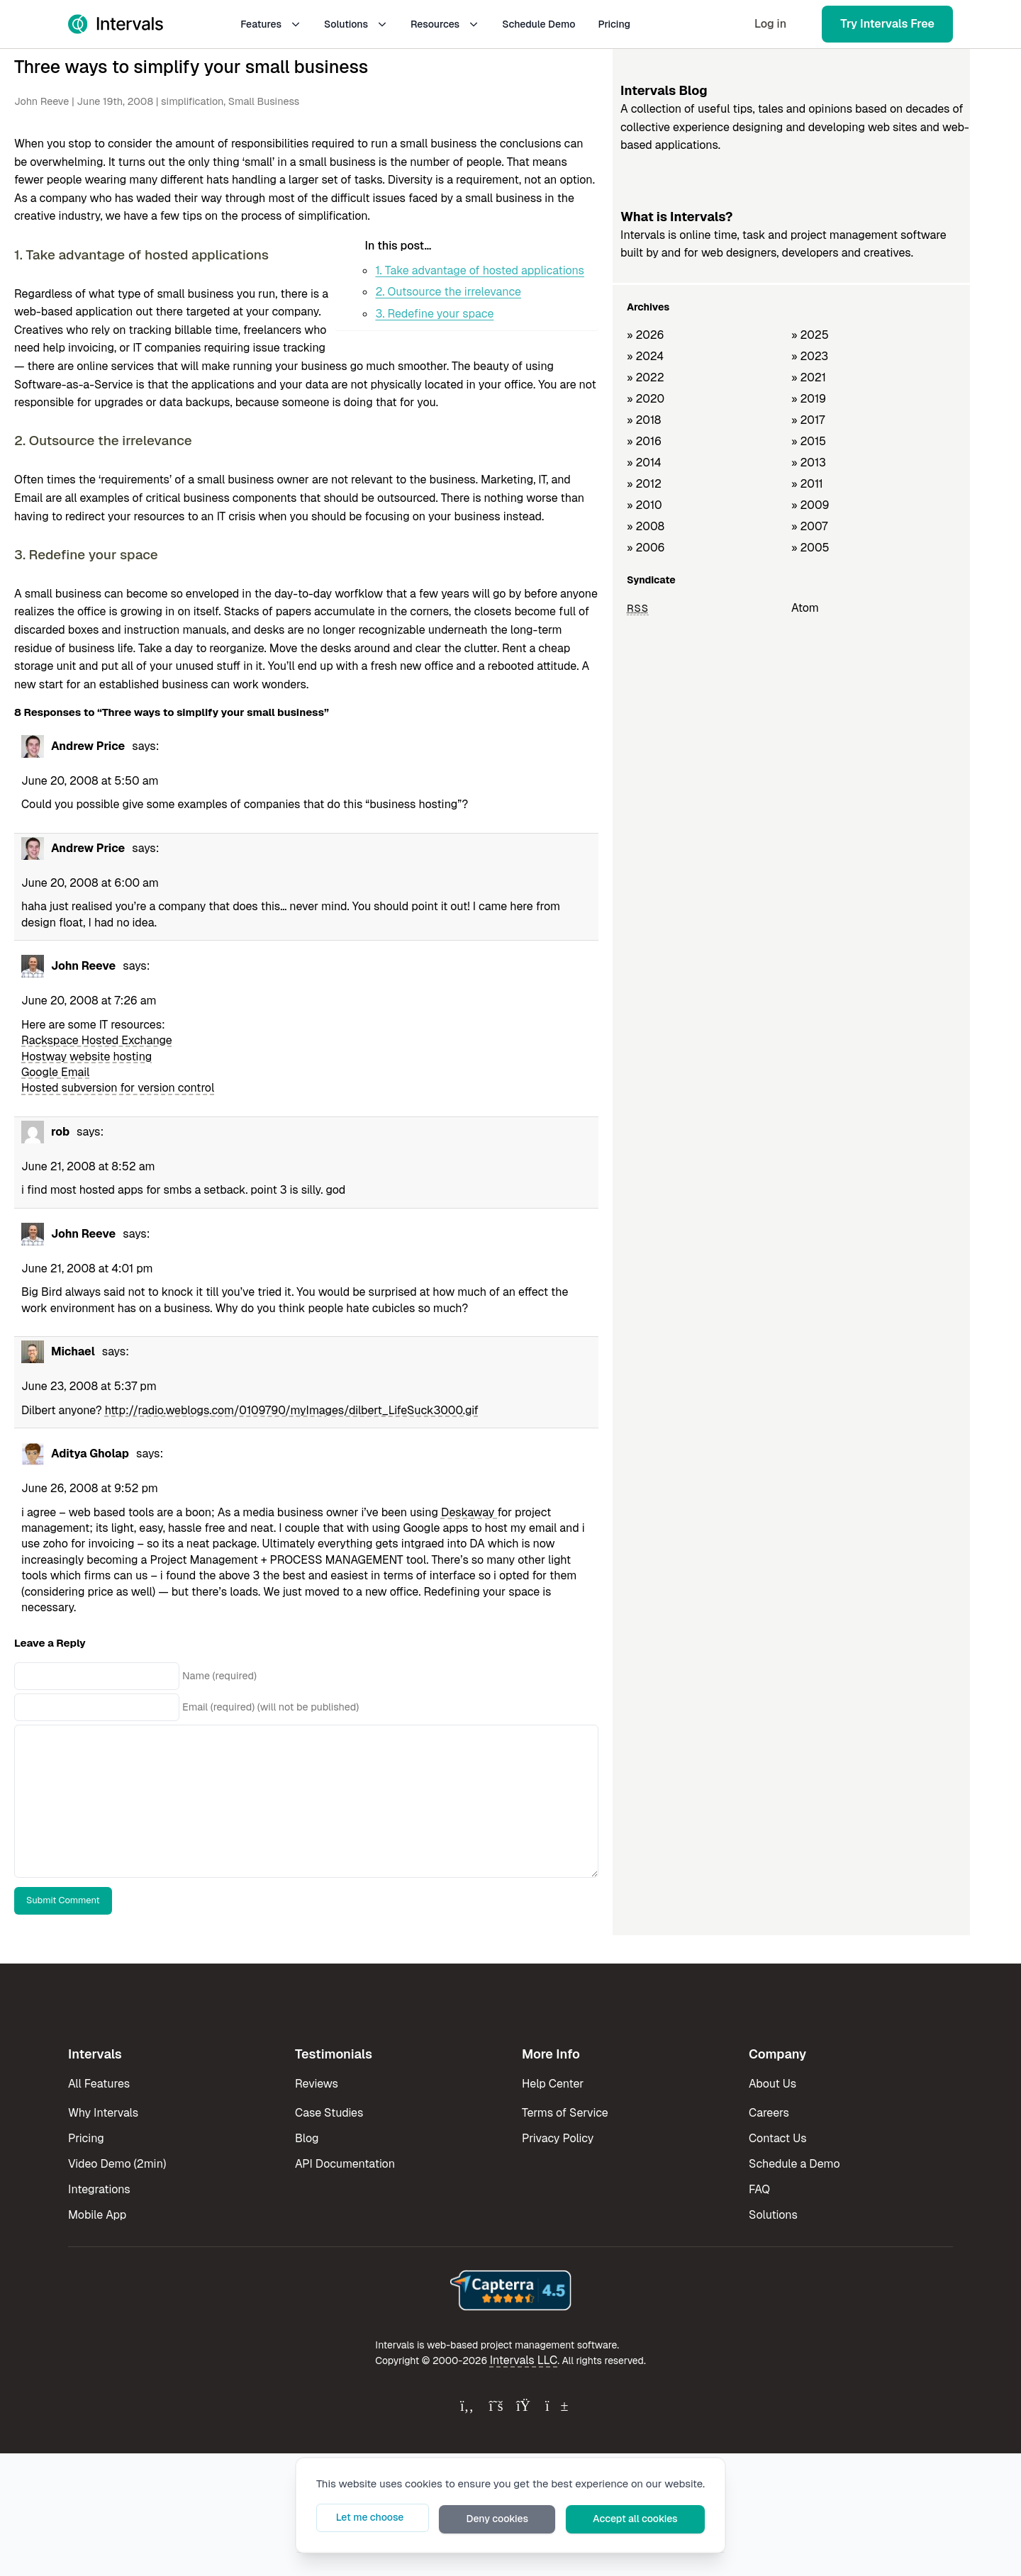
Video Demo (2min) (117, 2163)
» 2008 (645, 526)
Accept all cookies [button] (648, 2520)
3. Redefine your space (434, 313)
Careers (769, 2112)
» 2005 (810, 547)
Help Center (553, 2083)
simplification (192, 101)
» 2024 (645, 356)
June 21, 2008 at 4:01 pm (87, 1268)
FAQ (759, 2189)
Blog (306, 2138)
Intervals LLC (524, 2360)
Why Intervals (103, 2112)
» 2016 (644, 441)
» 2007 (809, 526)
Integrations (99, 2189)
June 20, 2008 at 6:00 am (90, 882)
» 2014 (644, 462)
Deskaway (469, 1512)
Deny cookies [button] (532, 2520)
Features (270, 24)
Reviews (316, 2083)
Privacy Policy (557, 2138)
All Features (99, 2083)
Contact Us (778, 2138)
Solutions (356, 24)
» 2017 (808, 420)
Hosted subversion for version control (117, 1087)
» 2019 (808, 398)
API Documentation (345, 2163)
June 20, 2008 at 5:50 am (90, 780)
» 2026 (645, 334)
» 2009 (810, 505)
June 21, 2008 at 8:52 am (88, 1166)
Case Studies (329, 2112)
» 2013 (808, 462)
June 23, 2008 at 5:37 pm (89, 1386)
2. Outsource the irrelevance (448, 291)
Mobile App (97, 2214)
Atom (805, 607)
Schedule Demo (538, 24)
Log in (770, 23)
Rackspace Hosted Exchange (96, 1040)
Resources (445, 24)
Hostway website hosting (86, 1056)
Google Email (55, 1072)
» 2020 (645, 398)
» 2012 (644, 483)
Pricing (614, 24)
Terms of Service (565, 2112)
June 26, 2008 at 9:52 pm (89, 1488)
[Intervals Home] (115, 24)
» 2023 (809, 356)
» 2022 (645, 377)
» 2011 (807, 483)
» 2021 (808, 377)
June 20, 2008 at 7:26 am (89, 1000)
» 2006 (646, 547)
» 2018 (644, 420)
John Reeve (41, 101)
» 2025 (810, 334)
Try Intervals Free (887, 23)
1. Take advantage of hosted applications (479, 270)
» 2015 (808, 441)
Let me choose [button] (427, 2520)
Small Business (263, 101)
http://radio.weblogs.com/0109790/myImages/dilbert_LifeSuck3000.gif (292, 1410)
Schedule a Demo (794, 2163)
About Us (772, 2083)
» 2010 (644, 505)
